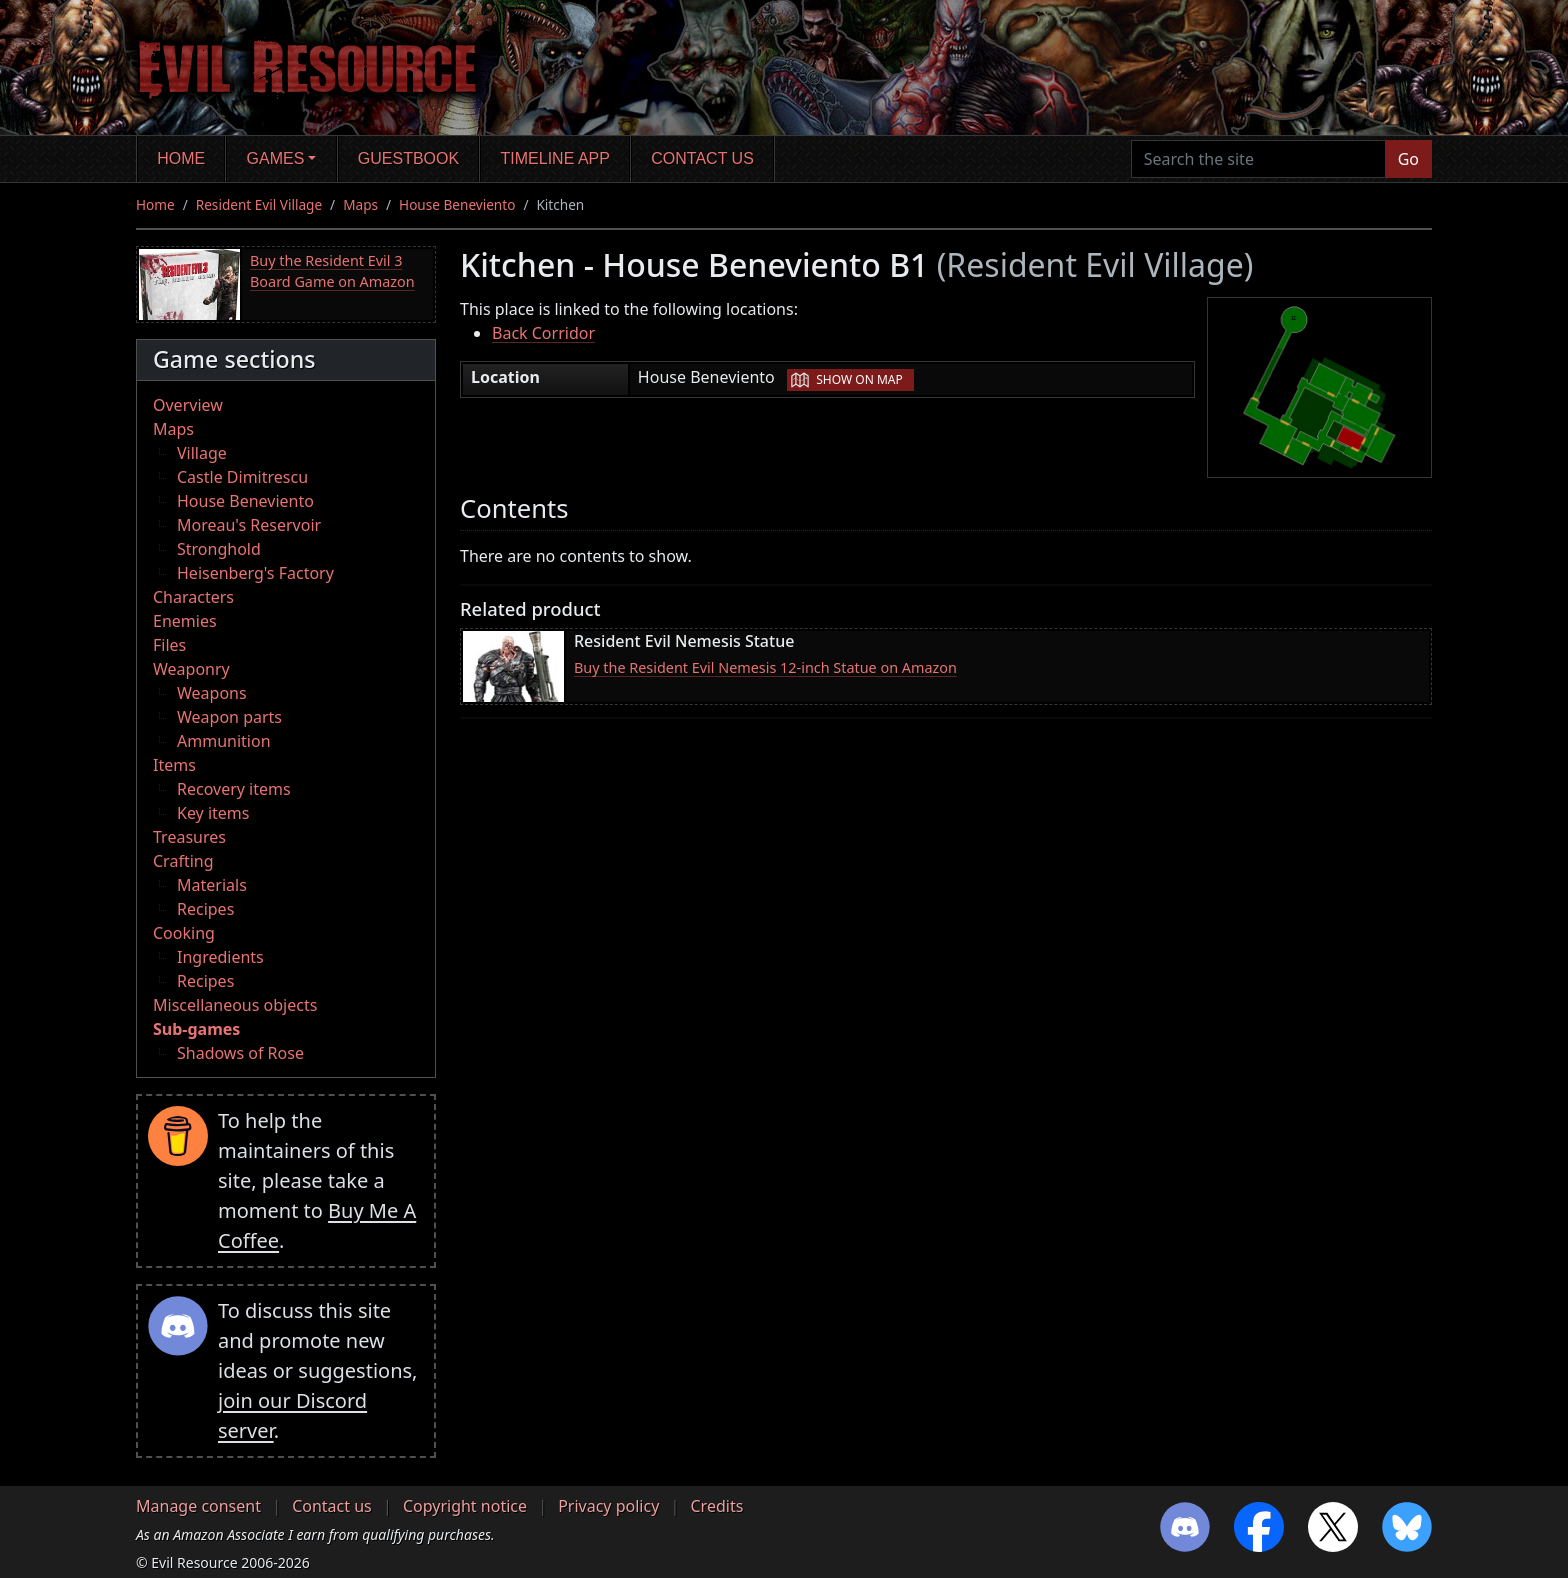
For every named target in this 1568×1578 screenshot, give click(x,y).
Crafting (183, 861)
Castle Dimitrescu (242, 477)
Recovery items (234, 789)
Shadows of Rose (240, 1053)
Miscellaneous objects (235, 1005)
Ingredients (220, 957)
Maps (360, 204)
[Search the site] (1258, 159)
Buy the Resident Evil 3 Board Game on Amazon (332, 271)
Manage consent (198, 1506)
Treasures (189, 837)
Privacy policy (608, 1506)
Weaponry (191, 669)
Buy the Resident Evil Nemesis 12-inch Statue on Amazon (765, 667)
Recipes (205, 909)
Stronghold (219, 549)
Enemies (185, 621)
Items (174, 765)
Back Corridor (543, 333)
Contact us (702, 158)
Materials (212, 885)
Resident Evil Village (259, 204)
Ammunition (224, 741)
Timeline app (555, 158)
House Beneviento (457, 204)
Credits (716, 1506)
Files (169, 645)
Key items (213, 813)
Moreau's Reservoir (249, 525)
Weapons (212, 693)
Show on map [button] (859, 379)
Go (1408, 159)
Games (276, 158)
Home (181, 158)
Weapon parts (229, 717)
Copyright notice (465, 1506)
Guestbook (408, 158)
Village (202, 453)
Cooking (184, 933)
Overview (188, 405)
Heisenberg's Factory (255, 573)
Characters (193, 597)
